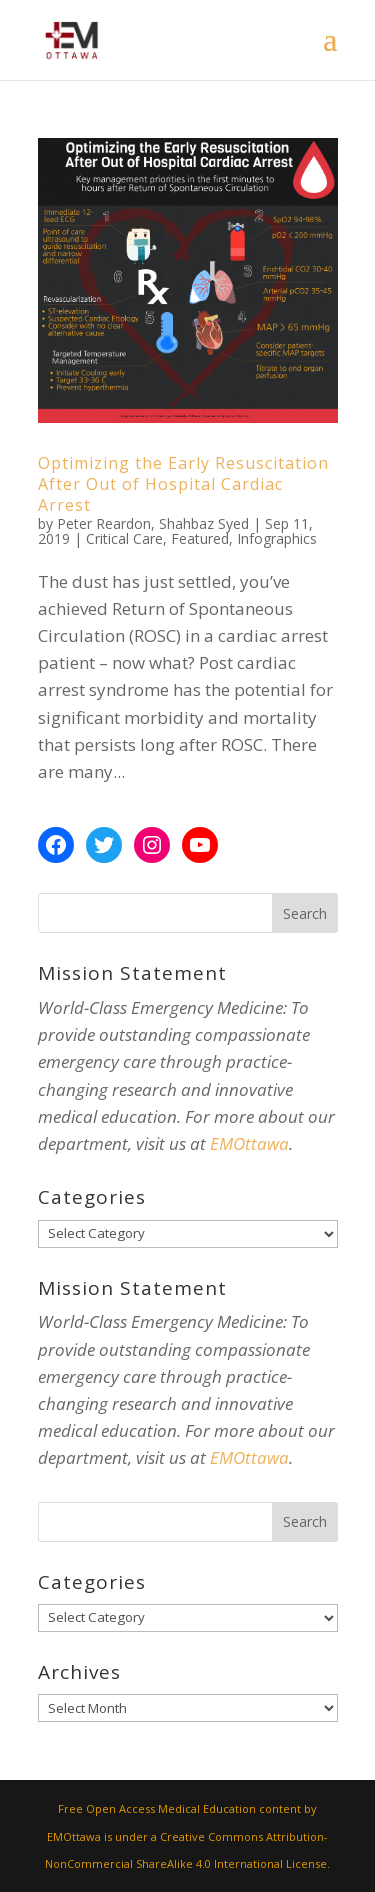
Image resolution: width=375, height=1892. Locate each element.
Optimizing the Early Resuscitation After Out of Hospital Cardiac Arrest (183, 484)
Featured (200, 538)
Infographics (277, 538)
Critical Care (124, 538)
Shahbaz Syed (204, 523)
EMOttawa (249, 1143)
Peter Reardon (104, 523)
